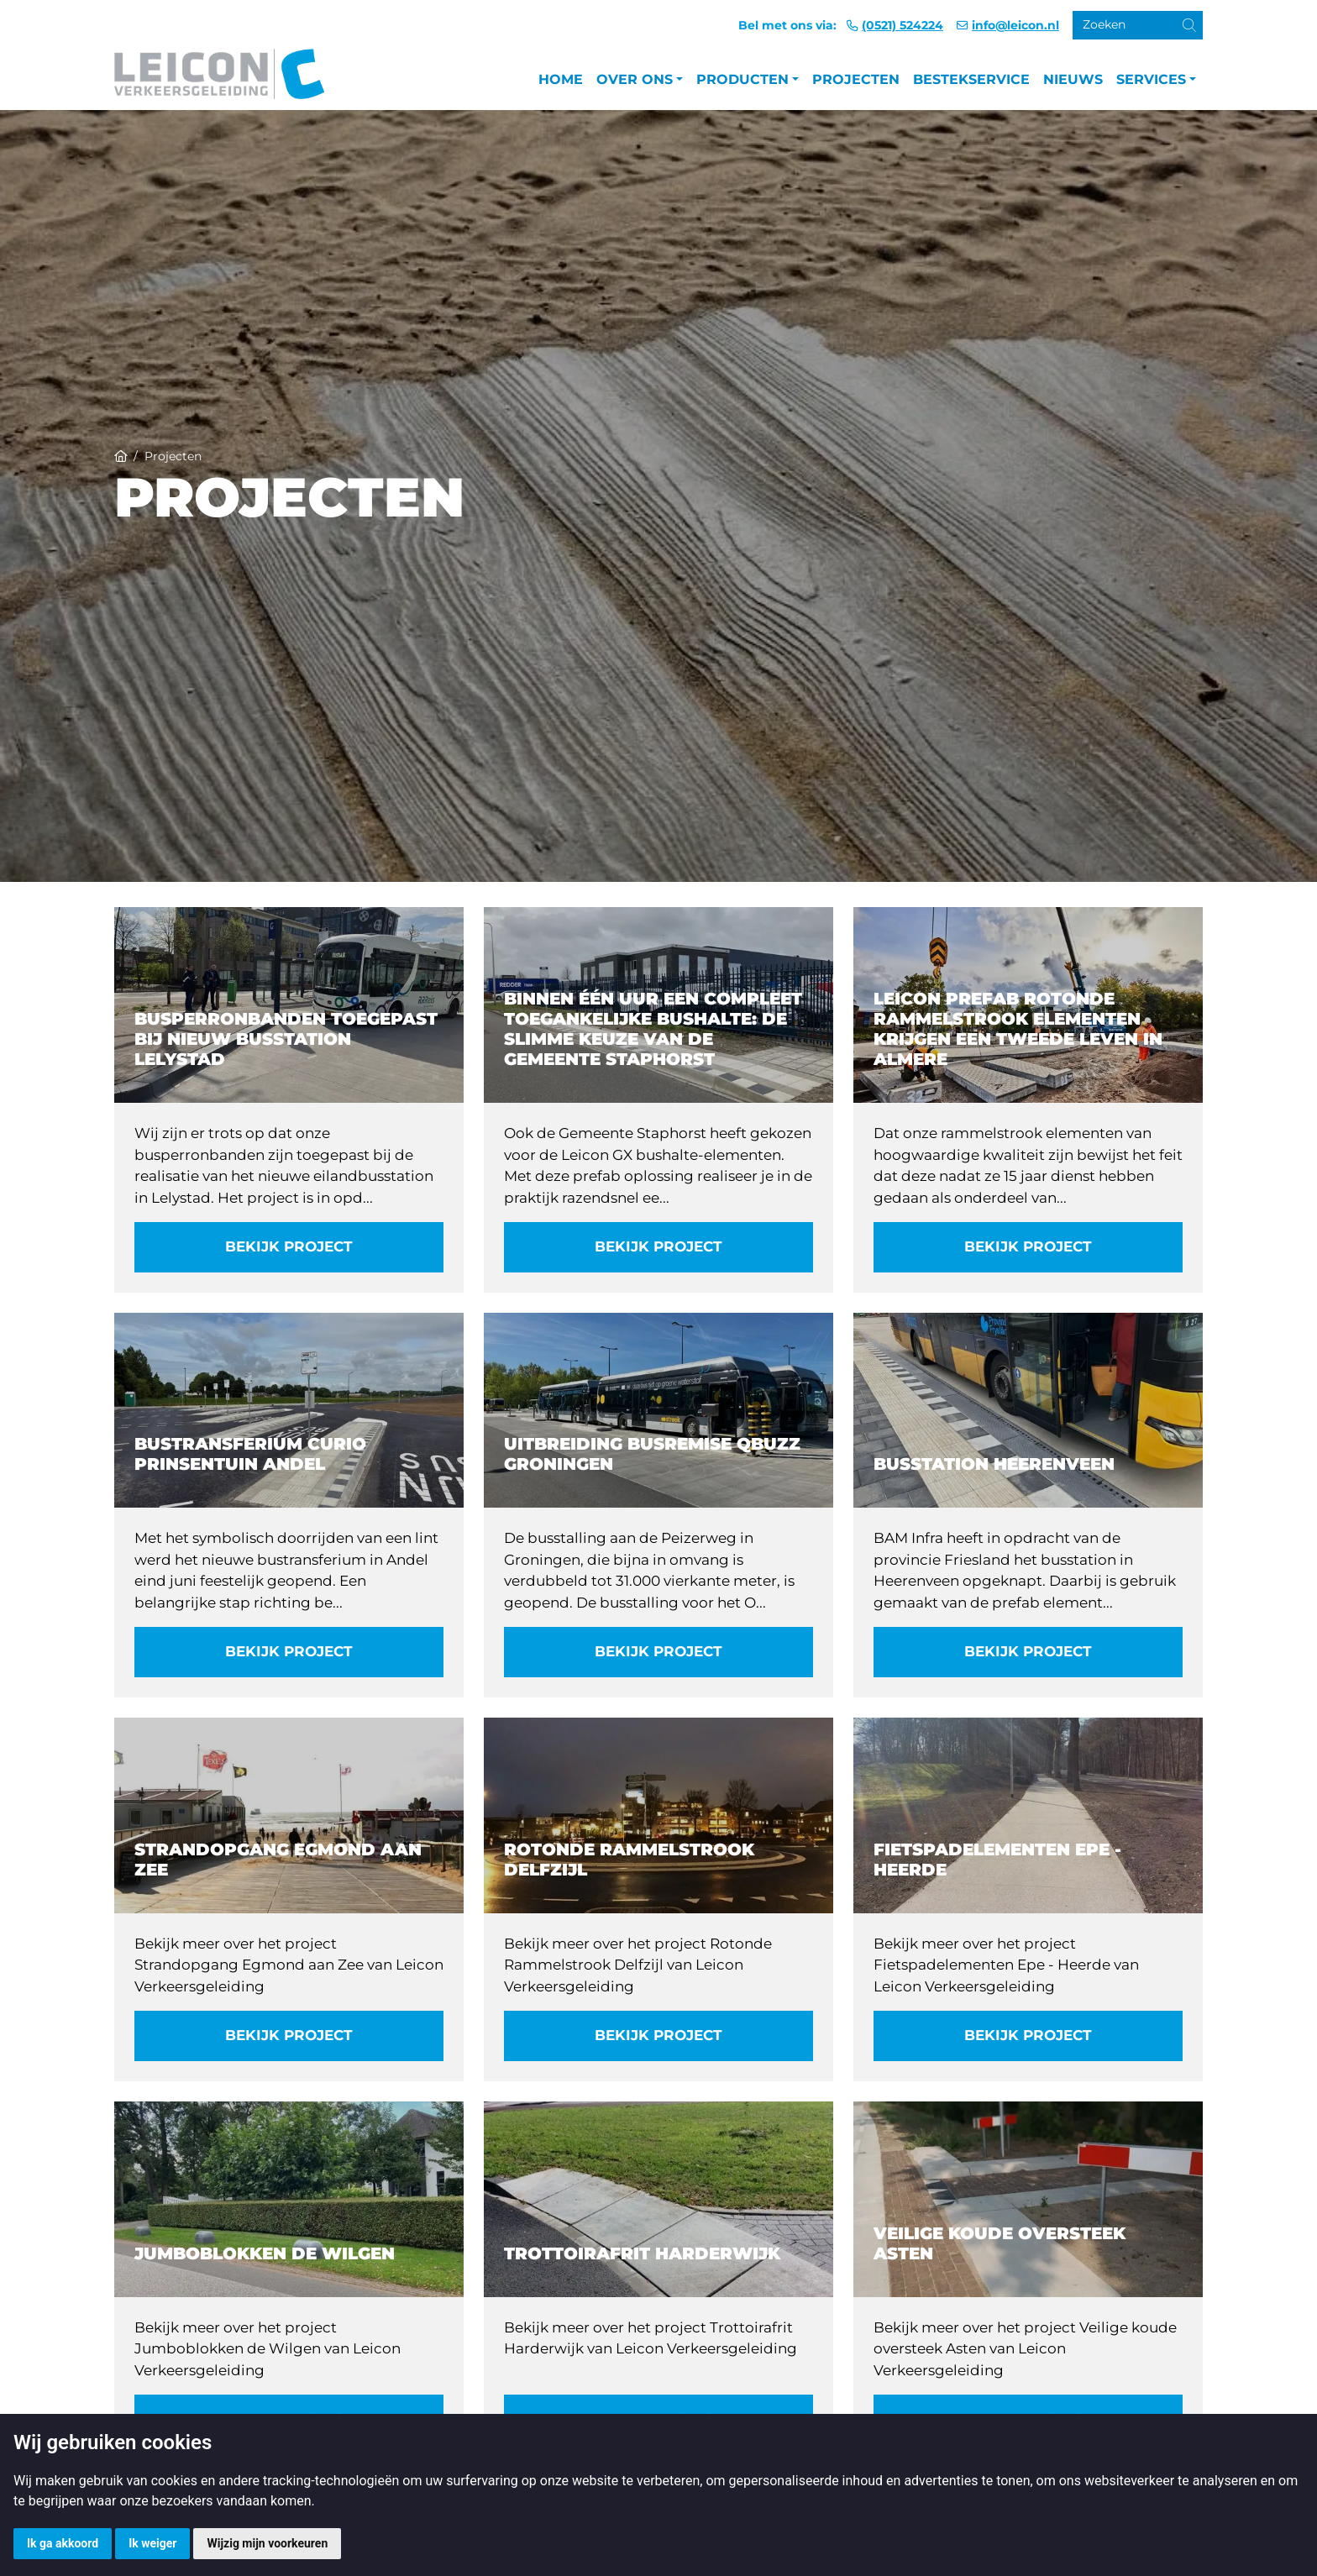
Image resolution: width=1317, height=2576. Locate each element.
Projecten (856, 79)
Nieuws (1073, 79)
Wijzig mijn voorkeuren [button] (267, 2543)
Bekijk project (289, 1246)
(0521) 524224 (902, 25)
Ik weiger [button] (152, 2543)
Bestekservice (971, 79)
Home (560, 79)
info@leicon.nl (1015, 25)
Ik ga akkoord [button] (62, 2543)
